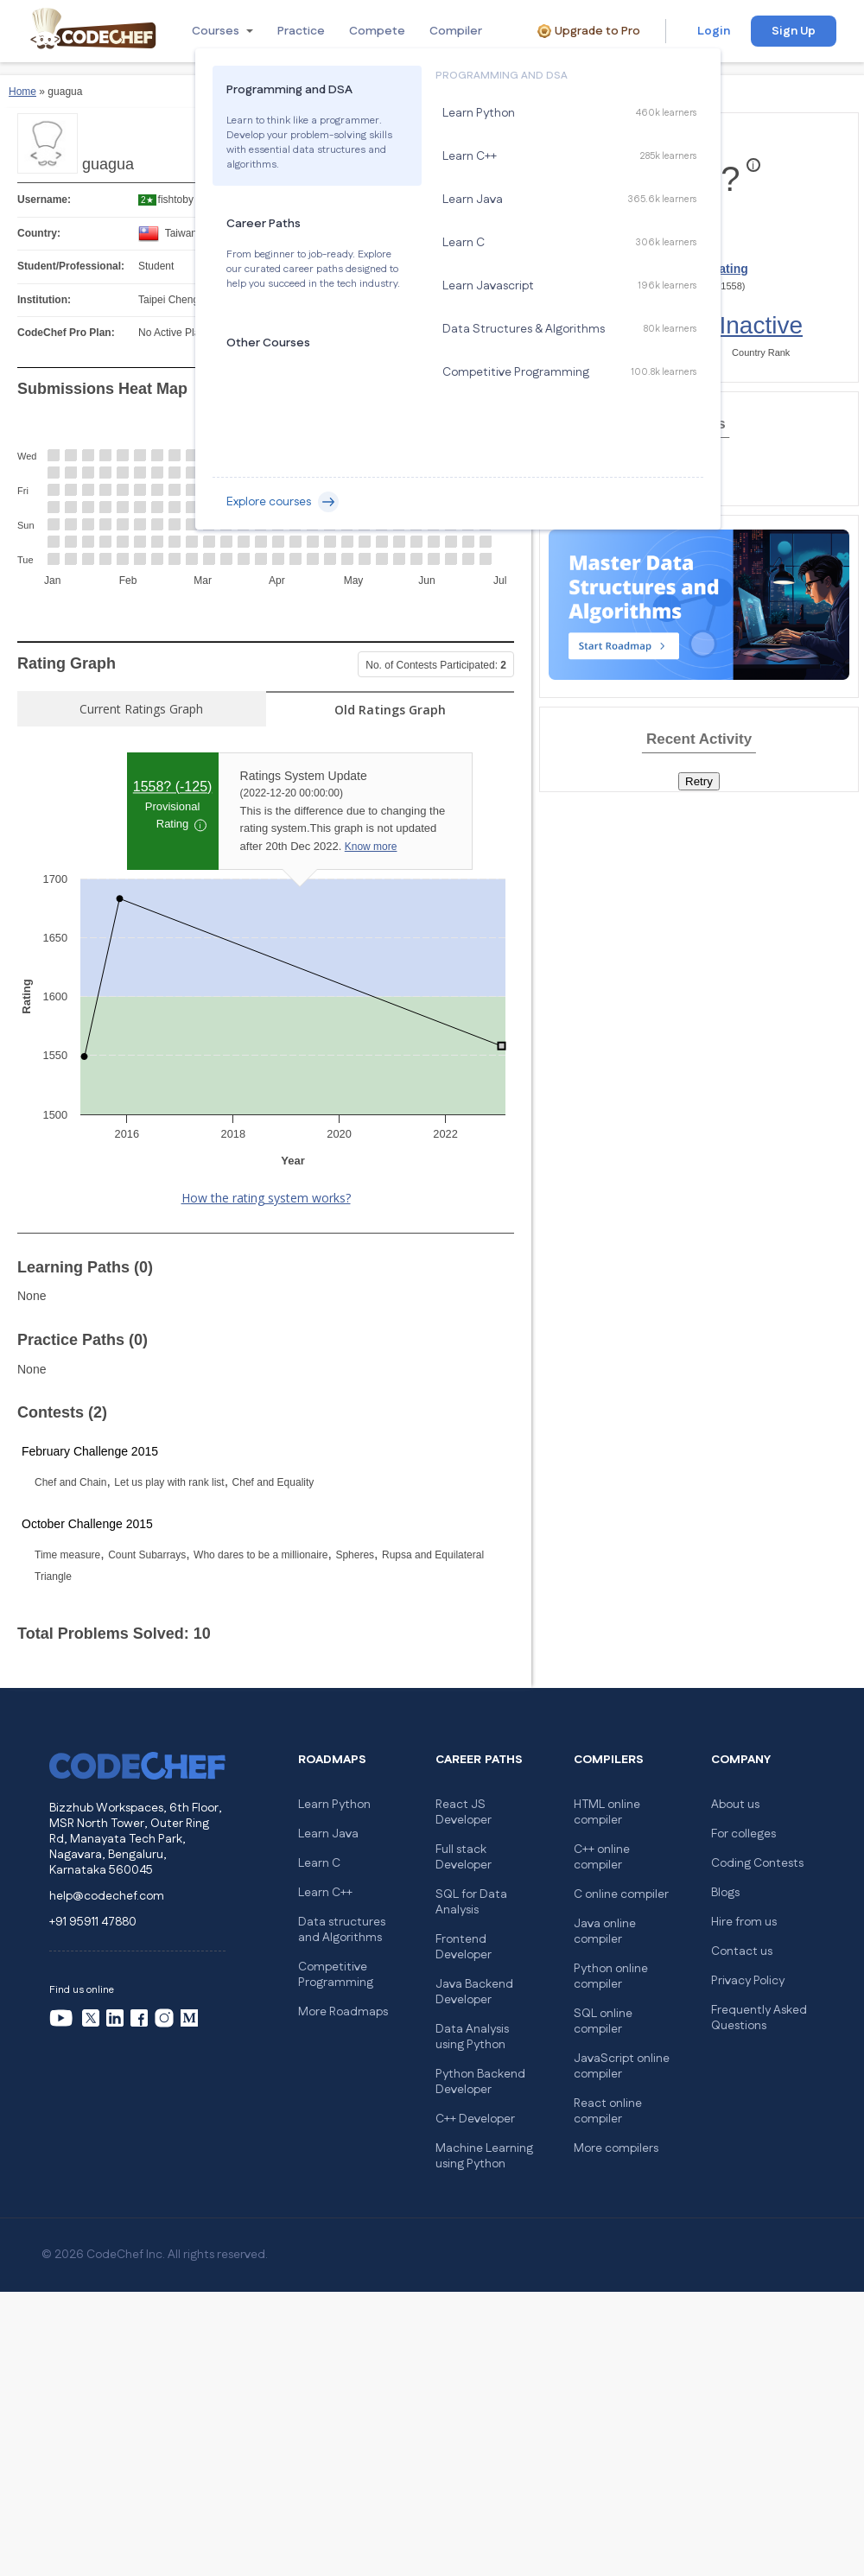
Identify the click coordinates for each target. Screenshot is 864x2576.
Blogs (725, 1892)
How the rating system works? (266, 1198)
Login (713, 31)
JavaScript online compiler (622, 2066)
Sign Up (794, 31)
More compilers (616, 2148)
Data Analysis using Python (472, 2037)
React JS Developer (463, 1812)
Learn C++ (325, 1892)
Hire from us (744, 1922)
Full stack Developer (463, 1857)
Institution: (44, 300)
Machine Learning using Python (484, 2156)
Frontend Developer (463, 1947)
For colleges (743, 1834)
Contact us (741, 1951)
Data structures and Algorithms (341, 1929)
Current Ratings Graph (141, 709)
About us (735, 1804)
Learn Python (334, 1804)
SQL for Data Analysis (471, 1902)
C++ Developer (475, 2119)
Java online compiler (605, 1931)
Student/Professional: (70, 266)
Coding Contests (757, 1863)
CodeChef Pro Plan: (66, 333)
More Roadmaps (343, 2012)
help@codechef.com (106, 1896)
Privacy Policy (748, 1980)
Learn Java (328, 1834)
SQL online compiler (603, 2021)
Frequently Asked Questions (759, 2018)
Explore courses (282, 502)
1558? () (173, 786)
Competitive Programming (335, 1974)
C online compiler (621, 1894)
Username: (44, 200)
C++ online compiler (602, 1857)
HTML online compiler (607, 1812)
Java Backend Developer (474, 1992)
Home (22, 92)
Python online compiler (611, 1976)
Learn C (319, 1863)
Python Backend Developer (480, 2081)
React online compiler (608, 2111)
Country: (38, 233)
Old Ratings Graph (390, 709)
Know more (371, 847)
